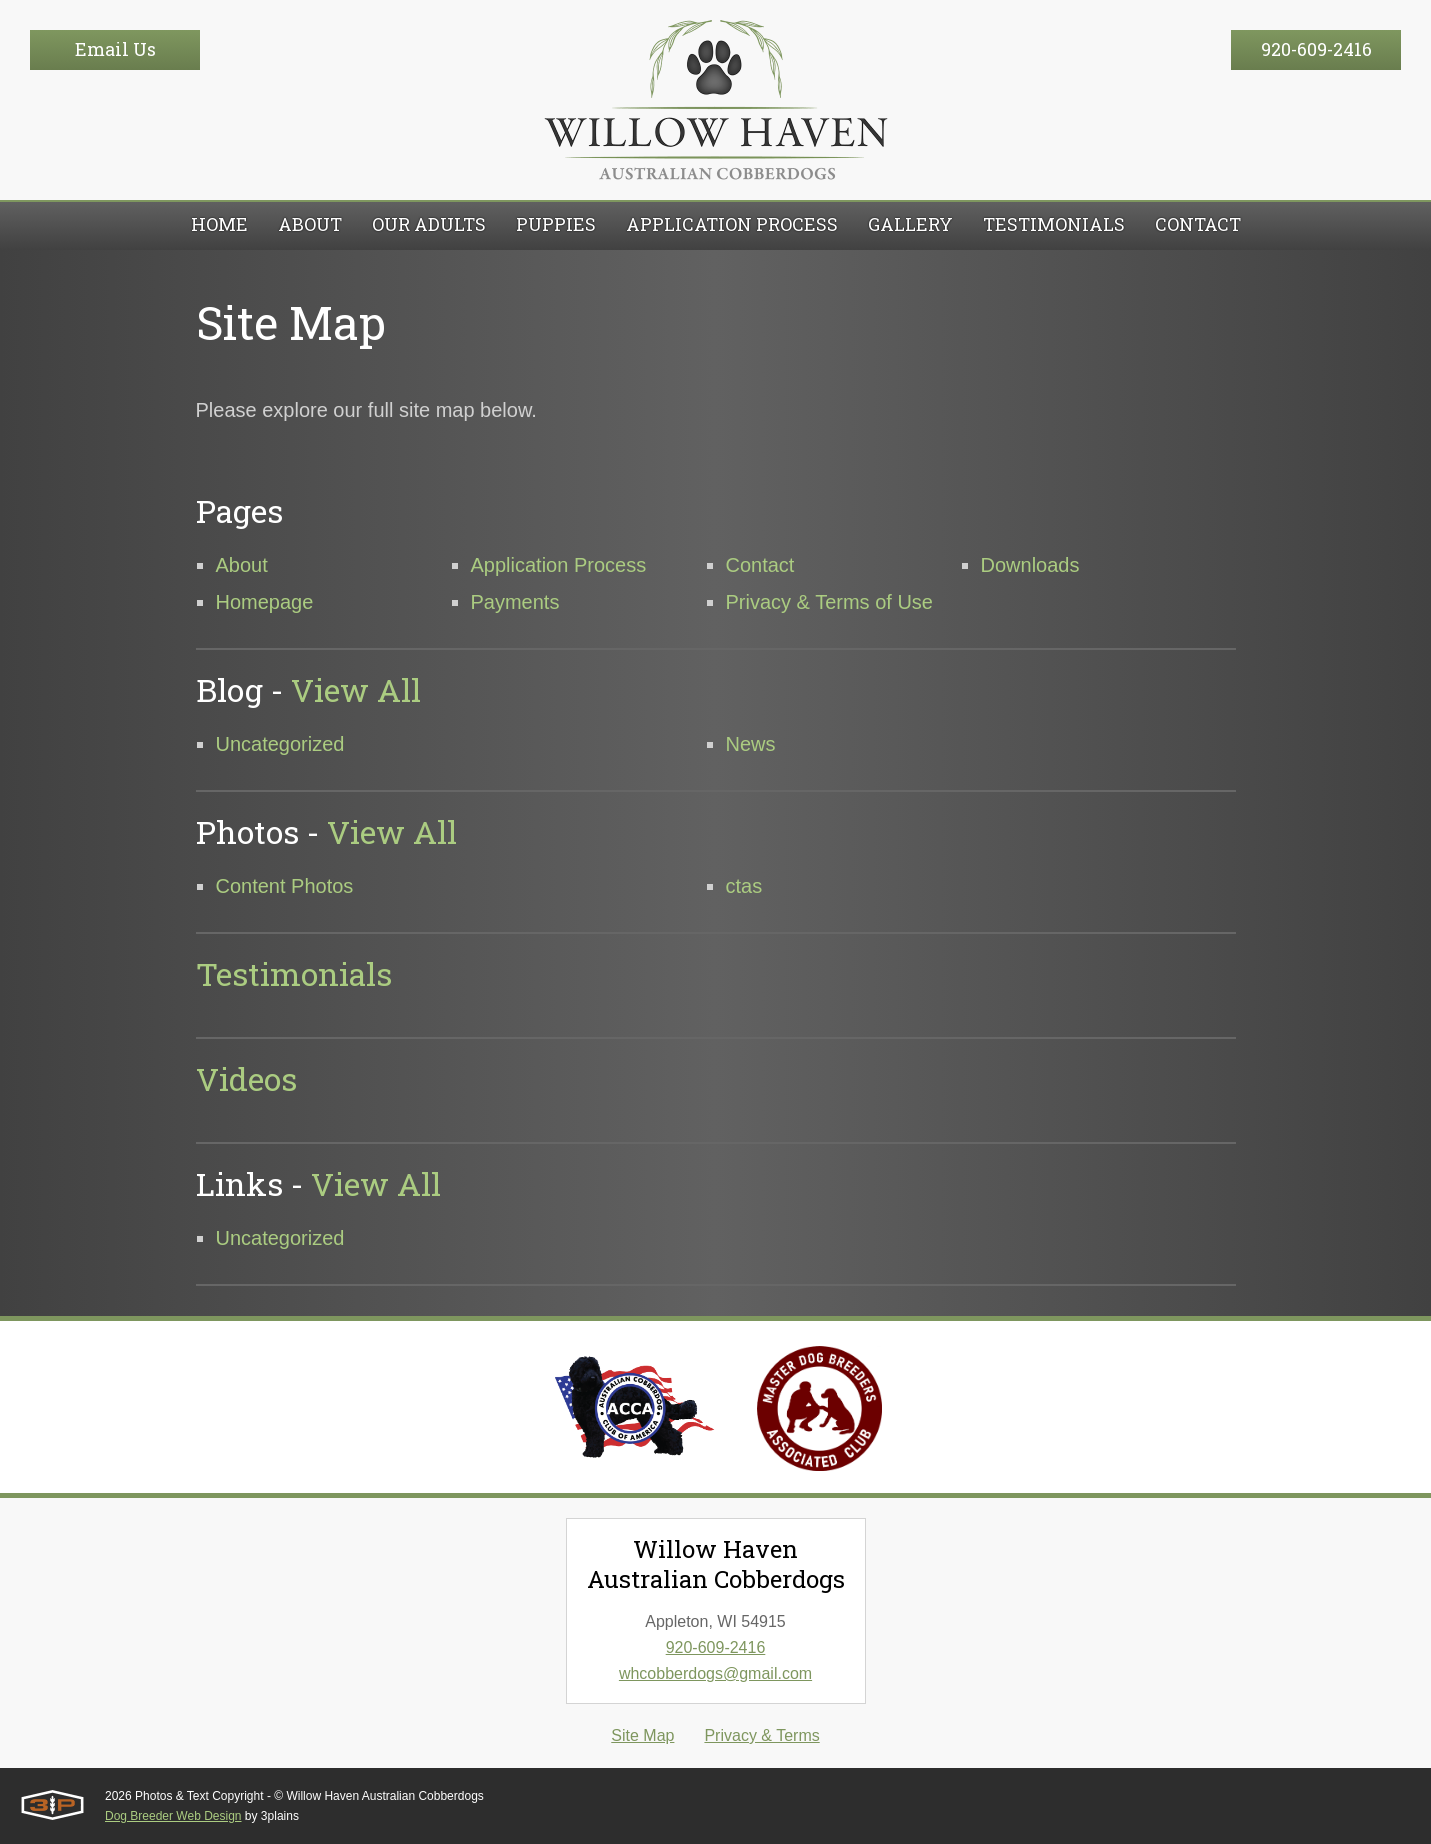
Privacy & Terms (761, 1735)
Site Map (642, 1735)
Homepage (265, 602)
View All (356, 689)
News (751, 744)
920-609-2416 (1316, 49)
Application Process (559, 565)
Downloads (1030, 565)
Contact (760, 565)
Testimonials (294, 973)
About (242, 565)
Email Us (115, 49)
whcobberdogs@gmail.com (715, 1673)
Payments (515, 602)
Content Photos (285, 886)
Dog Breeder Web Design (173, 1816)
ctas (744, 886)
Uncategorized (280, 744)
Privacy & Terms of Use (829, 602)
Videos (246, 1078)
